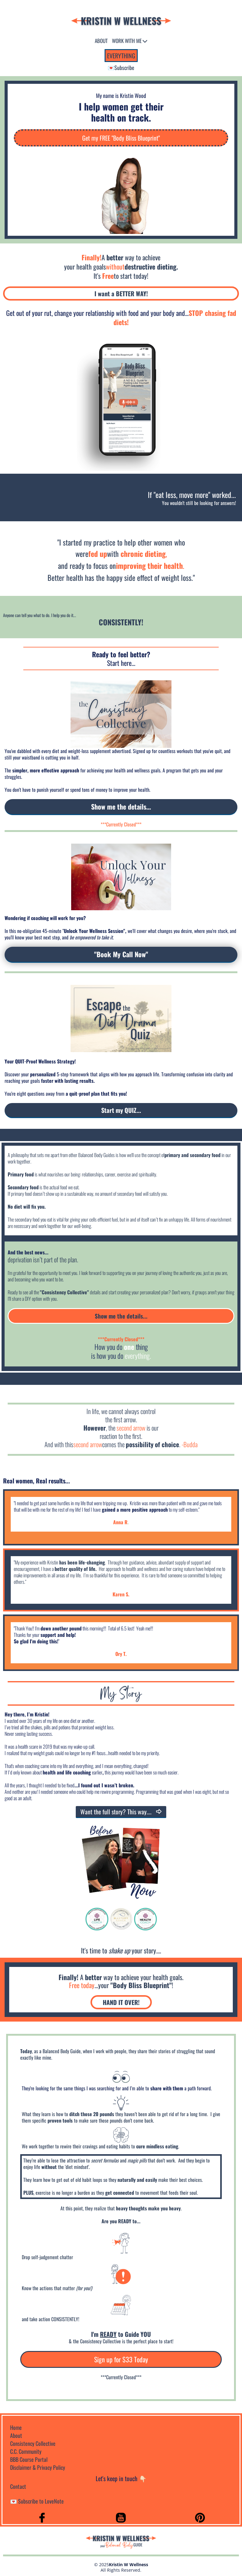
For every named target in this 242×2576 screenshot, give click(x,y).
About (16, 2435)
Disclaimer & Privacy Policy (37, 2467)
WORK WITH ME (129, 41)
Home (16, 2427)
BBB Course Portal (29, 2459)
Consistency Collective (33, 2443)
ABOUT (101, 41)
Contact (18, 2486)
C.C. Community (25, 2451)
